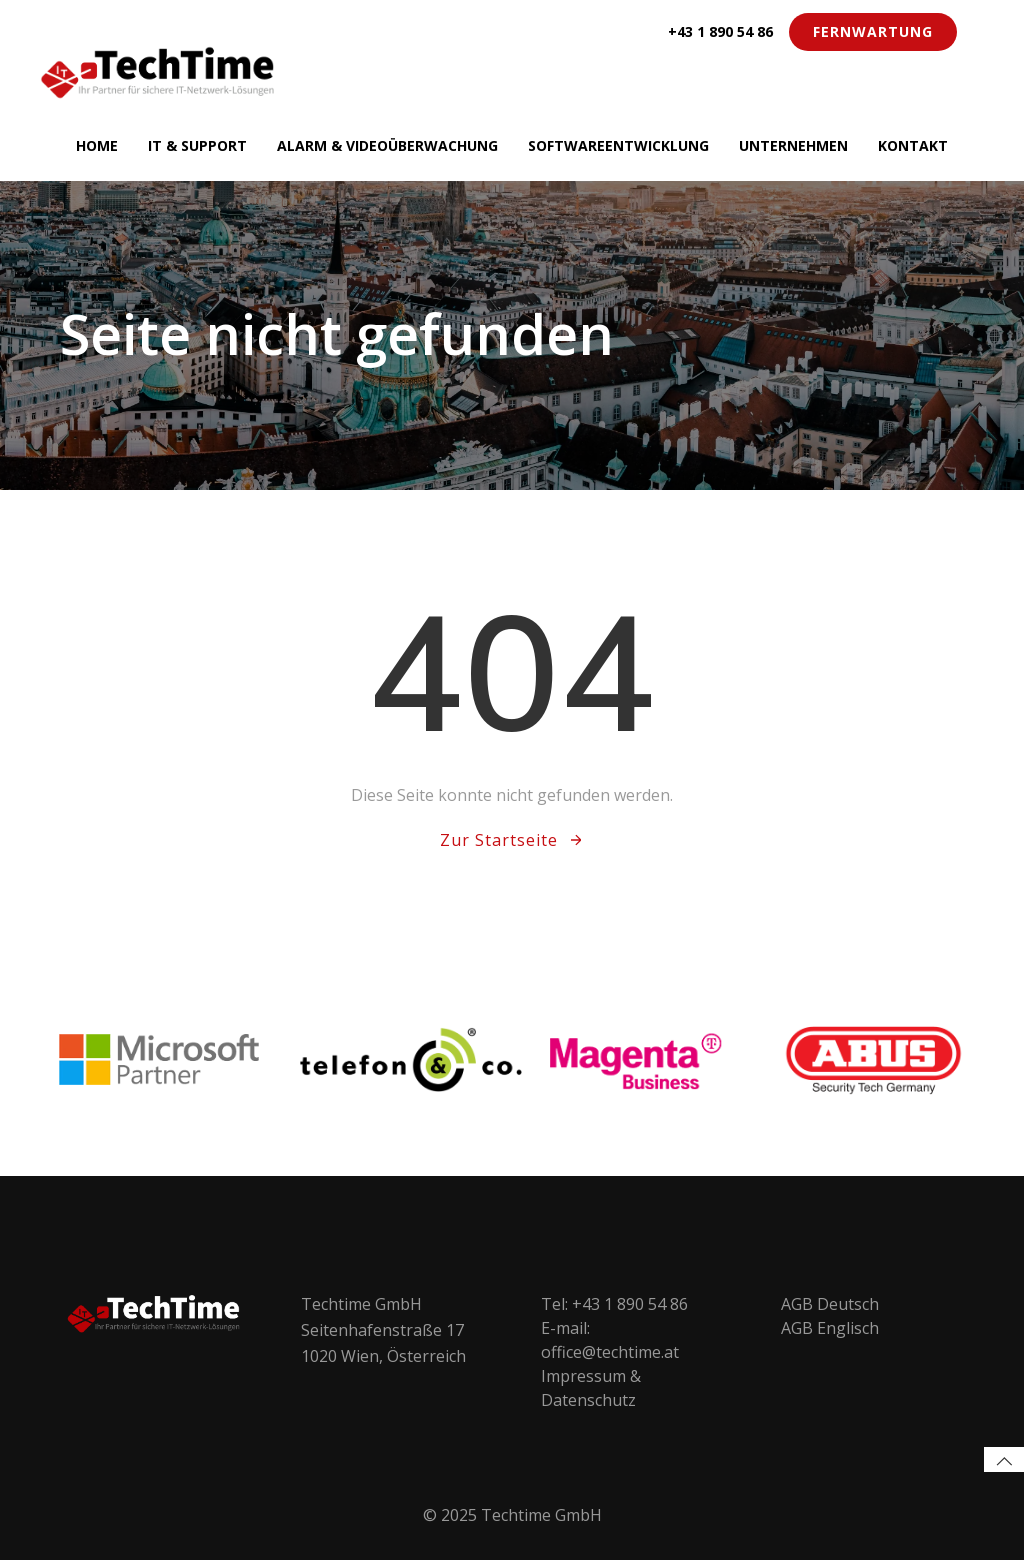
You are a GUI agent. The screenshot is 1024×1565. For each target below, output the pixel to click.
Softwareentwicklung (618, 144)
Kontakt (913, 144)
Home (97, 144)
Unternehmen (793, 144)
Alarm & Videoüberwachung (387, 144)
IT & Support (197, 144)
